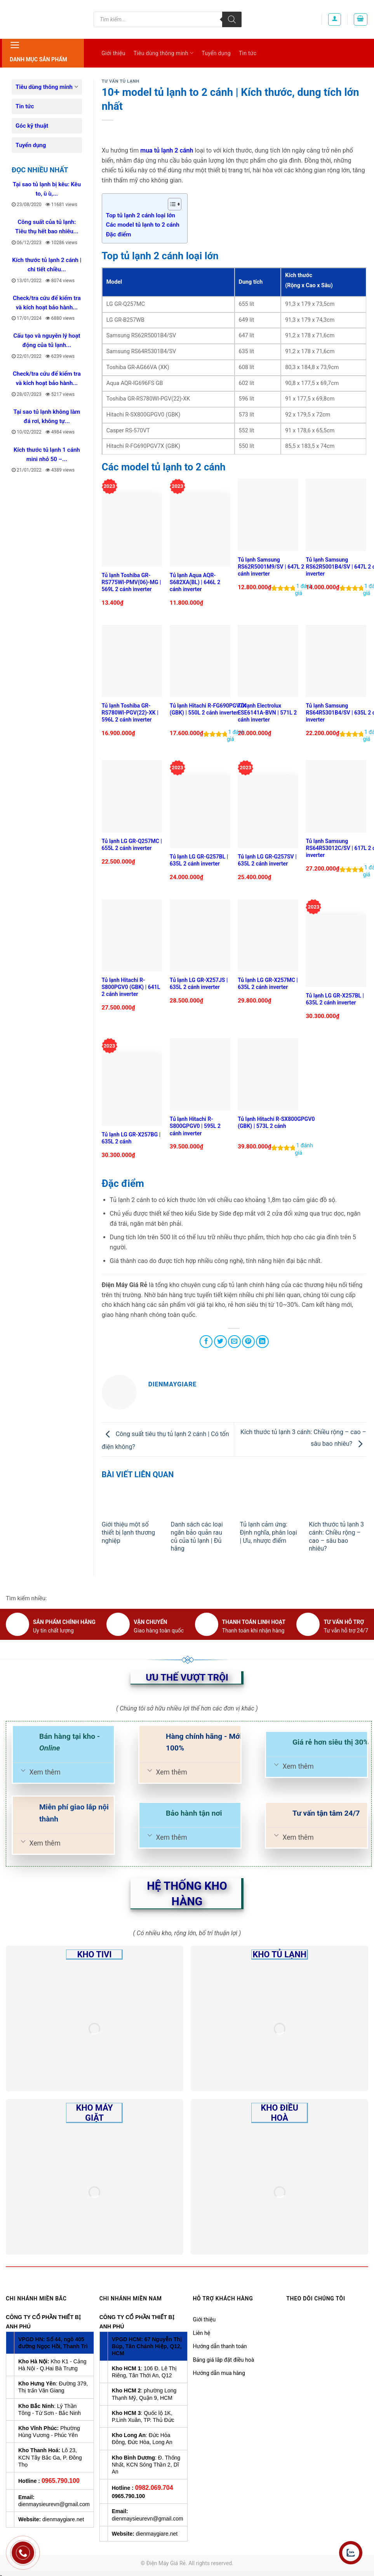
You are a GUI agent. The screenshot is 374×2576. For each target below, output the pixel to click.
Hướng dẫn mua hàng (219, 2373)
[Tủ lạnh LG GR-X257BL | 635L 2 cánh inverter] (336, 951)
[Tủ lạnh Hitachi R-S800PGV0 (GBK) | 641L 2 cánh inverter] (132, 935)
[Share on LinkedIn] (262, 1341)
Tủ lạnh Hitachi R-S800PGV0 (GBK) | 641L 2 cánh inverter (131, 987)
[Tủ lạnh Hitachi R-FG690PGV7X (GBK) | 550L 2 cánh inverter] (200, 661)
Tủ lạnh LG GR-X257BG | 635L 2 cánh (131, 1138)
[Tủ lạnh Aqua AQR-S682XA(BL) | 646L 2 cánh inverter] (200, 530)
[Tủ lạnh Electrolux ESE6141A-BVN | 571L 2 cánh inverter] (268, 661)
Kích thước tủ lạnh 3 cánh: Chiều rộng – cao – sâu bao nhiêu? (336, 1536)
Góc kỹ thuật (32, 125)
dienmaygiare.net (63, 2519)
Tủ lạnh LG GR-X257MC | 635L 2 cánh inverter (268, 983)
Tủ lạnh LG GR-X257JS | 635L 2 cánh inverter (199, 983)
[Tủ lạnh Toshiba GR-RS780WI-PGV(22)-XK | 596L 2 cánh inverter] (132, 661)
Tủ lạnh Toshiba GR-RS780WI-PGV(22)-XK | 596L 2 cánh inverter (130, 713)
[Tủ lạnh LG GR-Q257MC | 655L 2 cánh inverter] (132, 796)
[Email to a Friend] (234, 1341)
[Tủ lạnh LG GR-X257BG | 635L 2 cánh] (132, 1090)
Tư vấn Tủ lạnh (120, 81)
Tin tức (248, 53)
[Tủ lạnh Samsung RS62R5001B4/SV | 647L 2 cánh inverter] (336, 515)
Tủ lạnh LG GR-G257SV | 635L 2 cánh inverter (267, 860)
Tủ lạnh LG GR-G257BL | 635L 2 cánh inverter (199, 860)
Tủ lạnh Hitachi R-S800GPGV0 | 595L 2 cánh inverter (195, 1126)
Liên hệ (201, 2333)
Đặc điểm (118, 234)
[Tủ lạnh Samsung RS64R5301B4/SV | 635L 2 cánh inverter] (336, 661)
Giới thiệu (113, 53)
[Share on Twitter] (220, 1341)
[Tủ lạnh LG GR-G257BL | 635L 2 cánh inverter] (200, 811)
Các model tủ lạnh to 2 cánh (142, 224)
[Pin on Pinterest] (248, 1341)
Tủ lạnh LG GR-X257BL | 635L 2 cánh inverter (335, 999)
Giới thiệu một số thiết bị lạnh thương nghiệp (128, 1532)
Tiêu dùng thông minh (164, 53)
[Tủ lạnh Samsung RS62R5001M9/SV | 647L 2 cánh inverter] (268, 515)
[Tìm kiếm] (232, 19)
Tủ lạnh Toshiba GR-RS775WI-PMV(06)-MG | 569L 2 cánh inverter (131, 582)
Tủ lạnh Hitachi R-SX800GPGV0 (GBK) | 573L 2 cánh (276, 1122)
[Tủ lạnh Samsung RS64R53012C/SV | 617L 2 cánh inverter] (336, 796)
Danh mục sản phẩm (38, 50)
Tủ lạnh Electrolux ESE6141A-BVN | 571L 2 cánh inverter (267, 713)
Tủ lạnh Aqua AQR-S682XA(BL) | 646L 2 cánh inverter (195, 582)
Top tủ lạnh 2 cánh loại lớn (140, 215)
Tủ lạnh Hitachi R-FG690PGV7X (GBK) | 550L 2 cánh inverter (208, 709)
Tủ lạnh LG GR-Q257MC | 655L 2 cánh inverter (132, 844)
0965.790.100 (61, 2480)
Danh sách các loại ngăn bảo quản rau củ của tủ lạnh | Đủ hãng (197, 1536)
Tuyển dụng (216, 53)
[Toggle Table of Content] (170, 204)
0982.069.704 (154, 2487)
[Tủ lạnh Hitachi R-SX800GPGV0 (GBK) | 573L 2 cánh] (268, 1074)
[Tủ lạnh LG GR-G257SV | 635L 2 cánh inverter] (268, 811)
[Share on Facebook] (206, 1341)
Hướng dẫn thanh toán (220, 2346)
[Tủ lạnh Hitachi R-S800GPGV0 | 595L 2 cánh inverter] (200, 1074)
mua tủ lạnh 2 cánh (166, 150)
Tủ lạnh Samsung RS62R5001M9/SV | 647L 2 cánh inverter (271, 567)
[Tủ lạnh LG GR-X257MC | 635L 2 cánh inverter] (268, 935)
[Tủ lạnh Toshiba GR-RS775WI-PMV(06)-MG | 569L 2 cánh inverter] (132, 530)
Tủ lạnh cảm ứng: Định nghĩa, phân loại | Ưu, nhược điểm (268, 1532)
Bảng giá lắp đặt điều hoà (223, 2360)
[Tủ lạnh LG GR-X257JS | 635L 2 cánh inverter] (200, 935)
